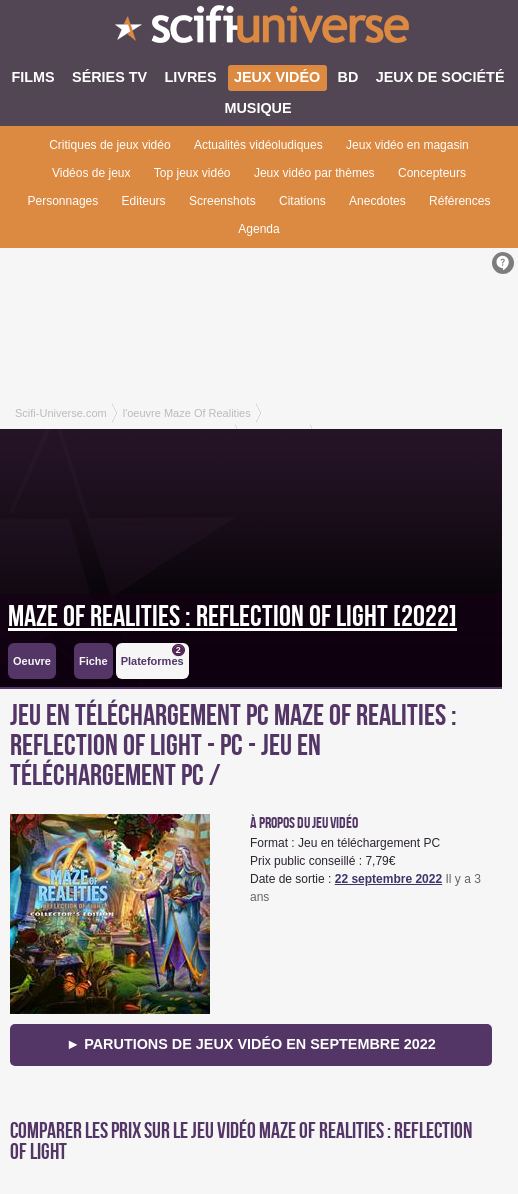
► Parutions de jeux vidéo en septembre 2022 (251, 1044)
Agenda (258, 229)
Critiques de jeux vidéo (109, 145)
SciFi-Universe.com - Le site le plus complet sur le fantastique (259, 30)
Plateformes (153, 655)
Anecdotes (377, 201)
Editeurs (144, 201)
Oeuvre (32, 661)
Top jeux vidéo (192, 173)
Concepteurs (432, 173)
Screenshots (222, 201)
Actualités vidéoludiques (258, 145)
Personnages (63, 201)
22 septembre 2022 (388, 879)
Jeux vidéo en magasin (407, 145)
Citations (302, 201)
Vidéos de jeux (91, 173)
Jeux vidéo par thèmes (314, 173)
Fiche (93, 661)
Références (459, 201)
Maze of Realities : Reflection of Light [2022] (232, 617)
